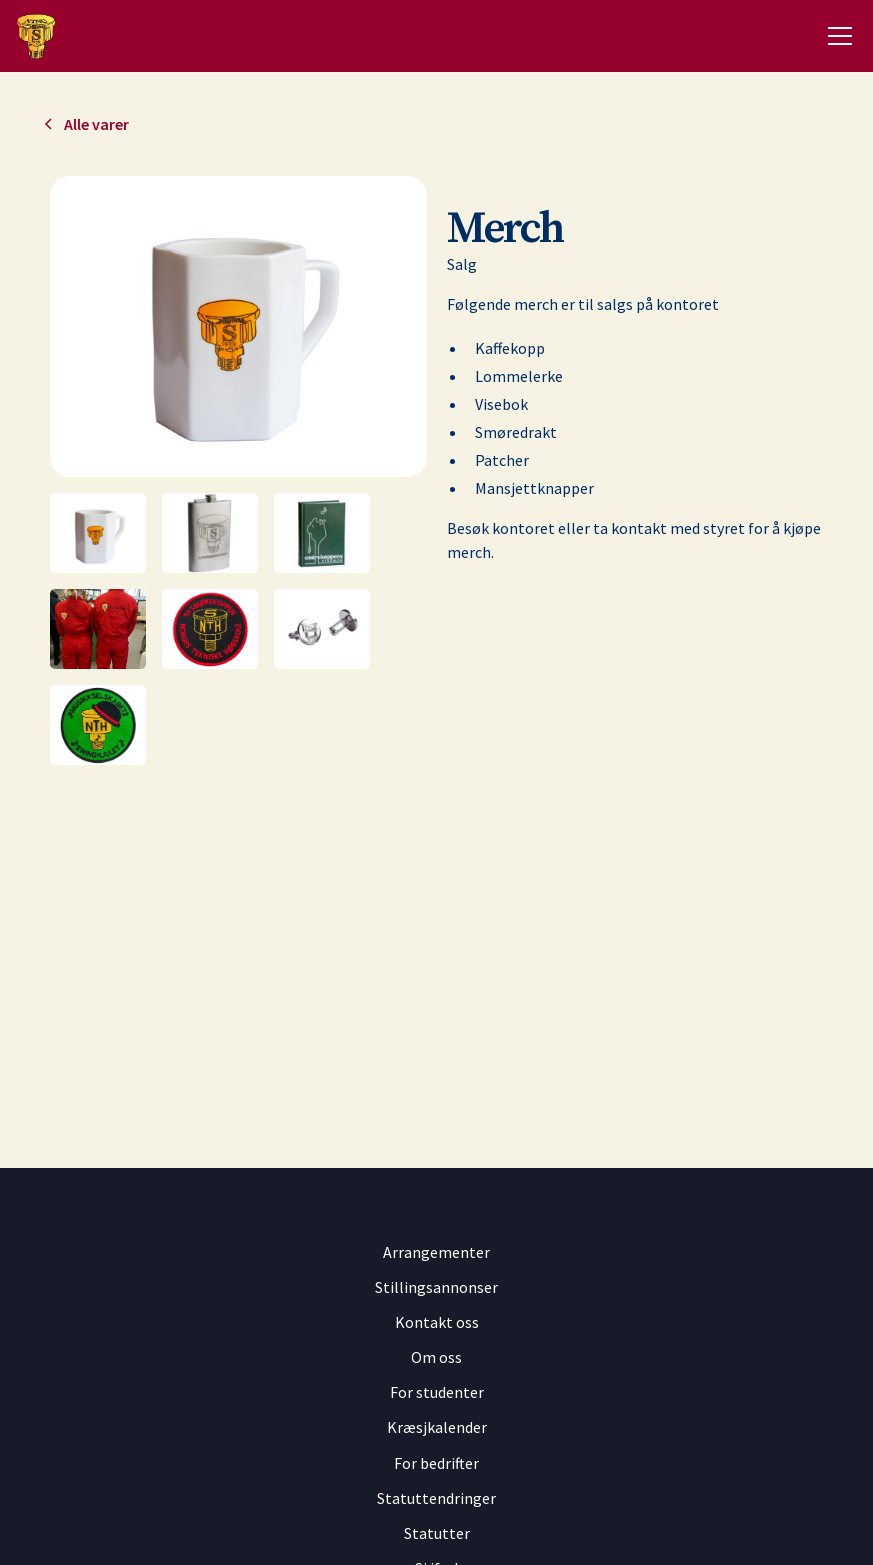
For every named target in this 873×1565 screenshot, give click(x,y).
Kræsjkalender (437, 1427)
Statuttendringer (436, 1498)
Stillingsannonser (436, 1287)
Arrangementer (436, 1252)
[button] (836, 36)
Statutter (437, 1533)
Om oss (436, 1357)
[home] (35, 36)
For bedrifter (436, 1463)
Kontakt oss (437, 1322)
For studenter (437, 1392)
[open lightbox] (238, 326)
